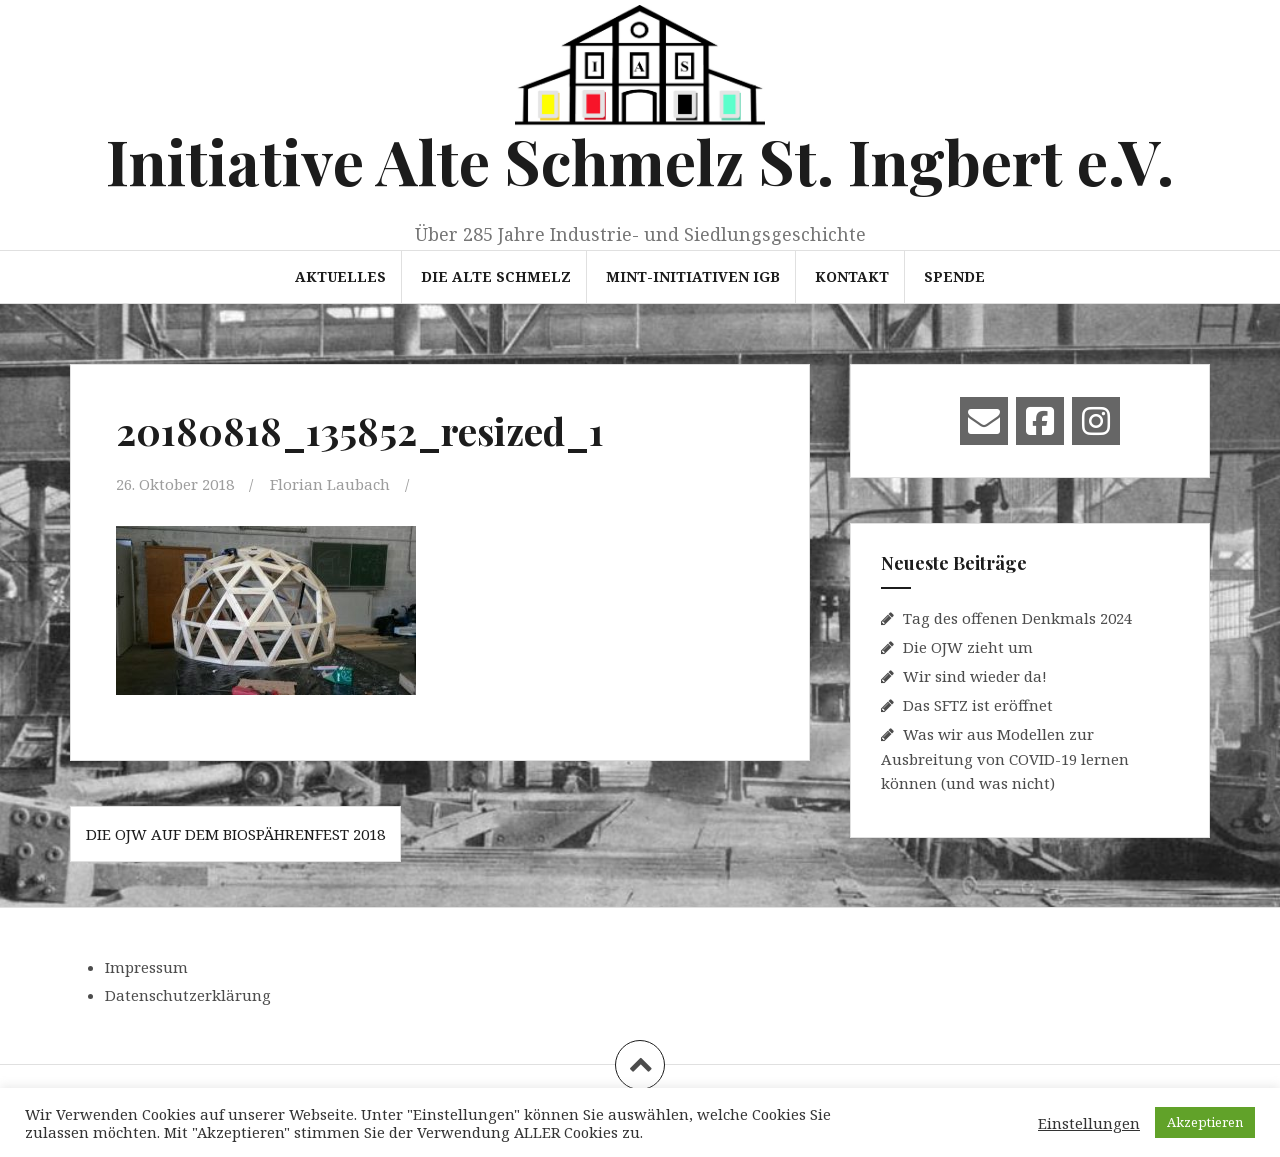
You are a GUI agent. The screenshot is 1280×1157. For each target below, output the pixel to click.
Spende (954, 276)
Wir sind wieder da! (975, 676)
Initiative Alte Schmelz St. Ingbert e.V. (640, 160)
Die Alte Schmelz (496, 276)
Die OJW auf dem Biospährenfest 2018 (235, 834)
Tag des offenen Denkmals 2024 (1017, 618)
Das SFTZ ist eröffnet (978, 705)
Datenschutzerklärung (188, 995)
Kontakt (852, 276)
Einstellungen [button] (1089, 1123)
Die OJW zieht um (968, 647)
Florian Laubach (330, 484)
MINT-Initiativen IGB (693, 276)
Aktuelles (340, 276)
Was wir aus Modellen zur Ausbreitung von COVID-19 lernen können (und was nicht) (1005, 758)
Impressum (146, 967)
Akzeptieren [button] (1205, 1122)
